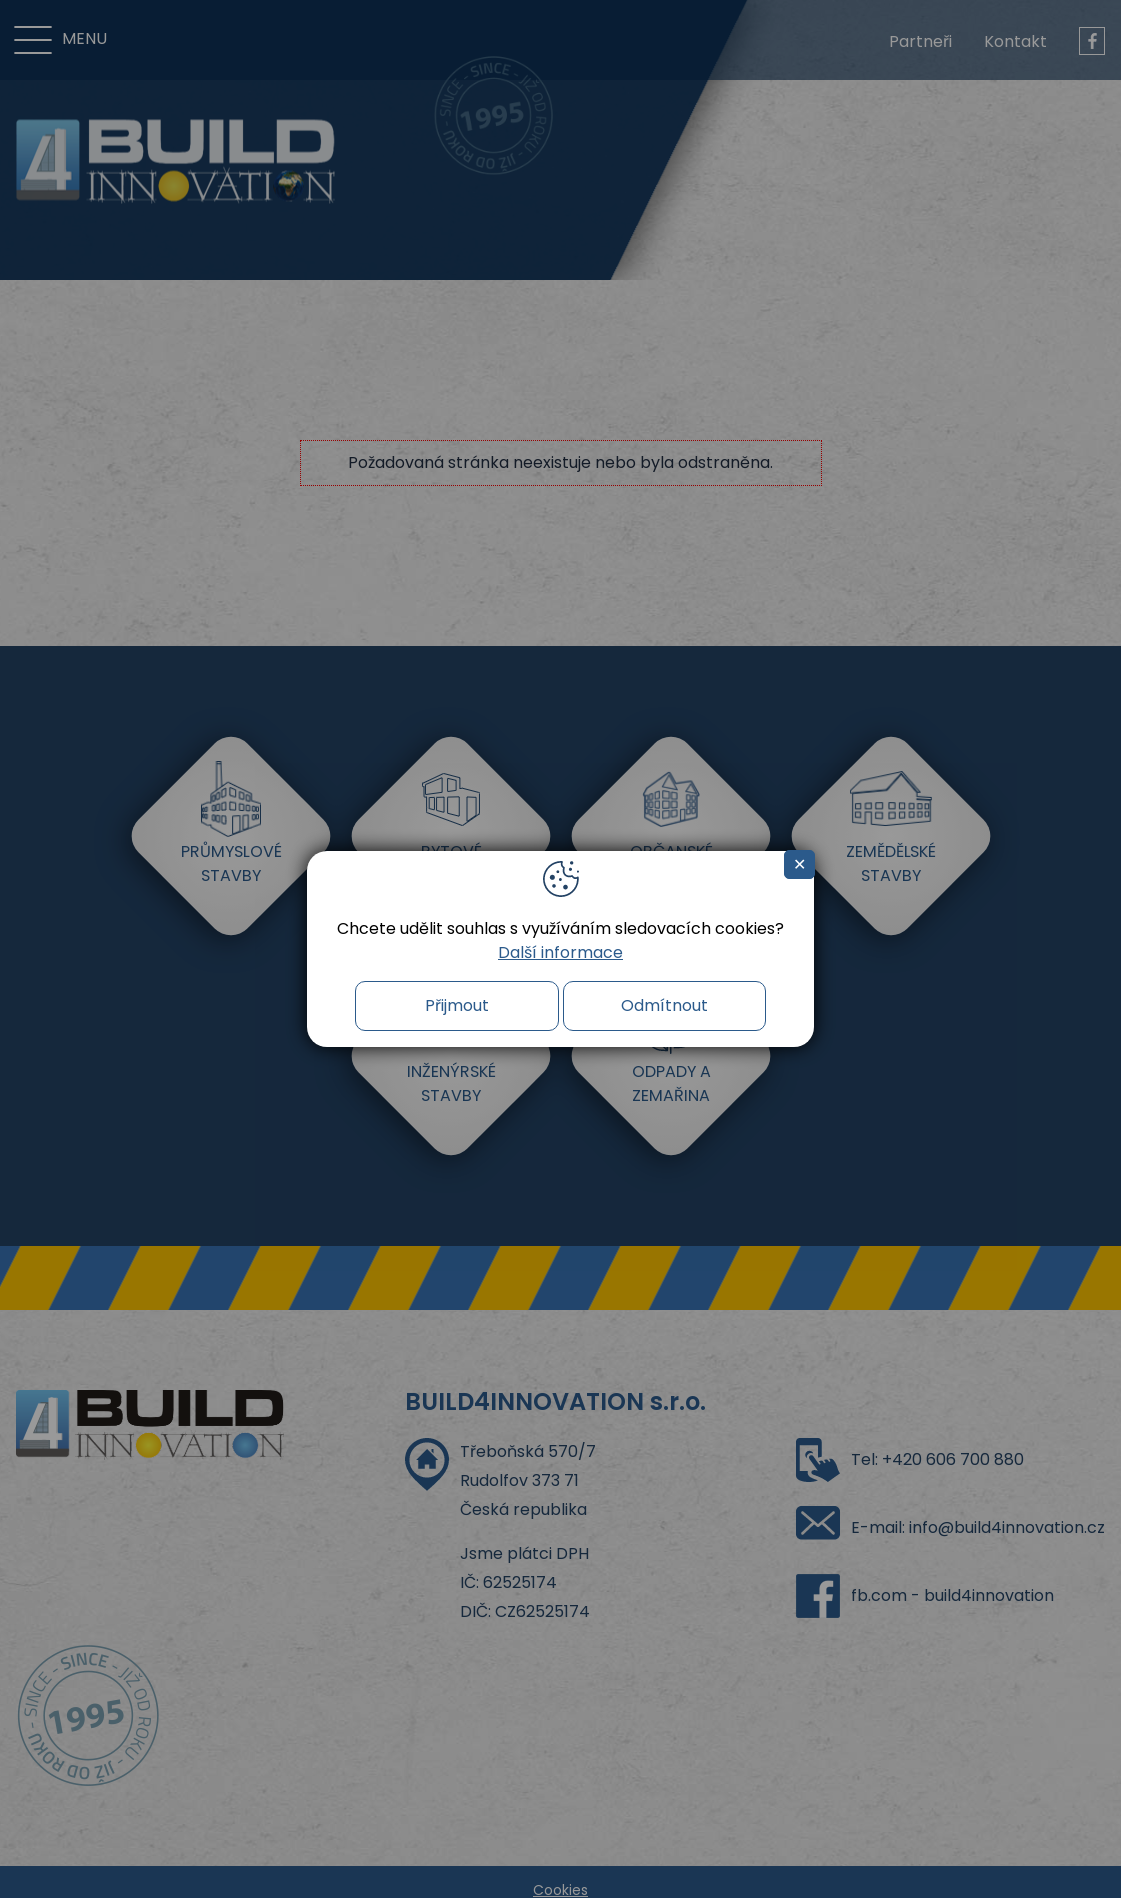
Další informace (560, 952)
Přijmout (457, 1005)
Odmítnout (664, 1005)
